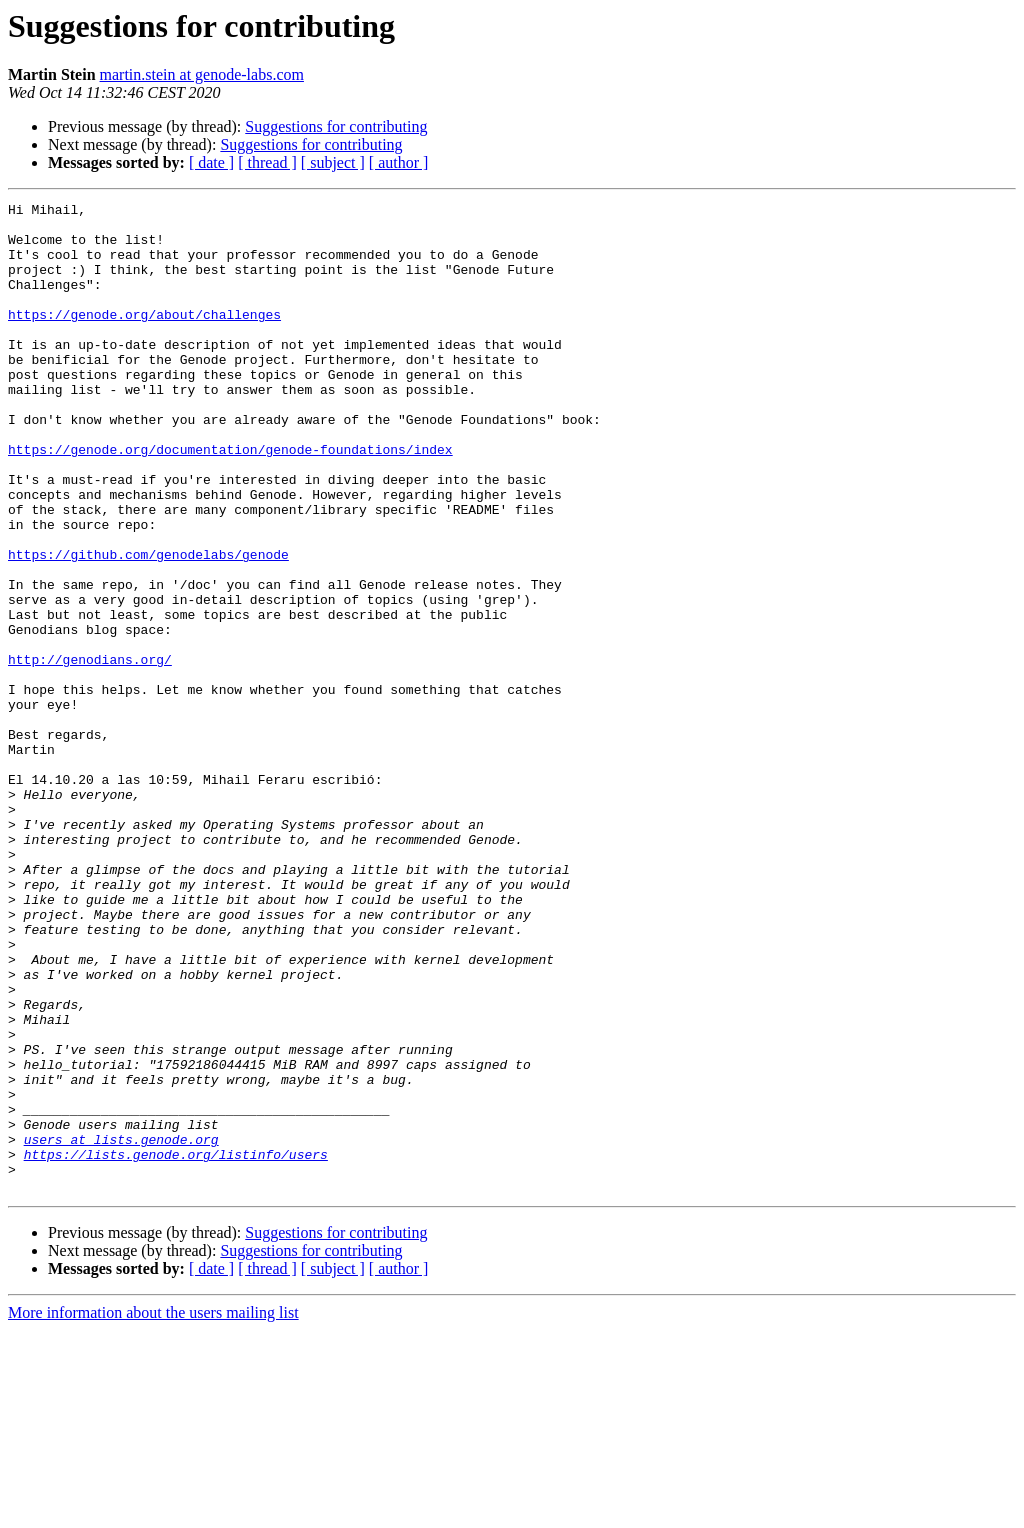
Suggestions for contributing (336, 126)
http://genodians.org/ (90, 752)
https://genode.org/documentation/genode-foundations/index (230, 500)
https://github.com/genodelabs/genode (148, 626)
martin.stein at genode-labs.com (202, 74)
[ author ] (399, 162)
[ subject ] (333, 162)
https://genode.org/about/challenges (144, 338)
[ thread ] (267, 162)
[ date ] (211, 162)
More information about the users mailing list (153, 1510)
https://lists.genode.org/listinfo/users (176, 1346)
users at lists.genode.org (121, 1328)
